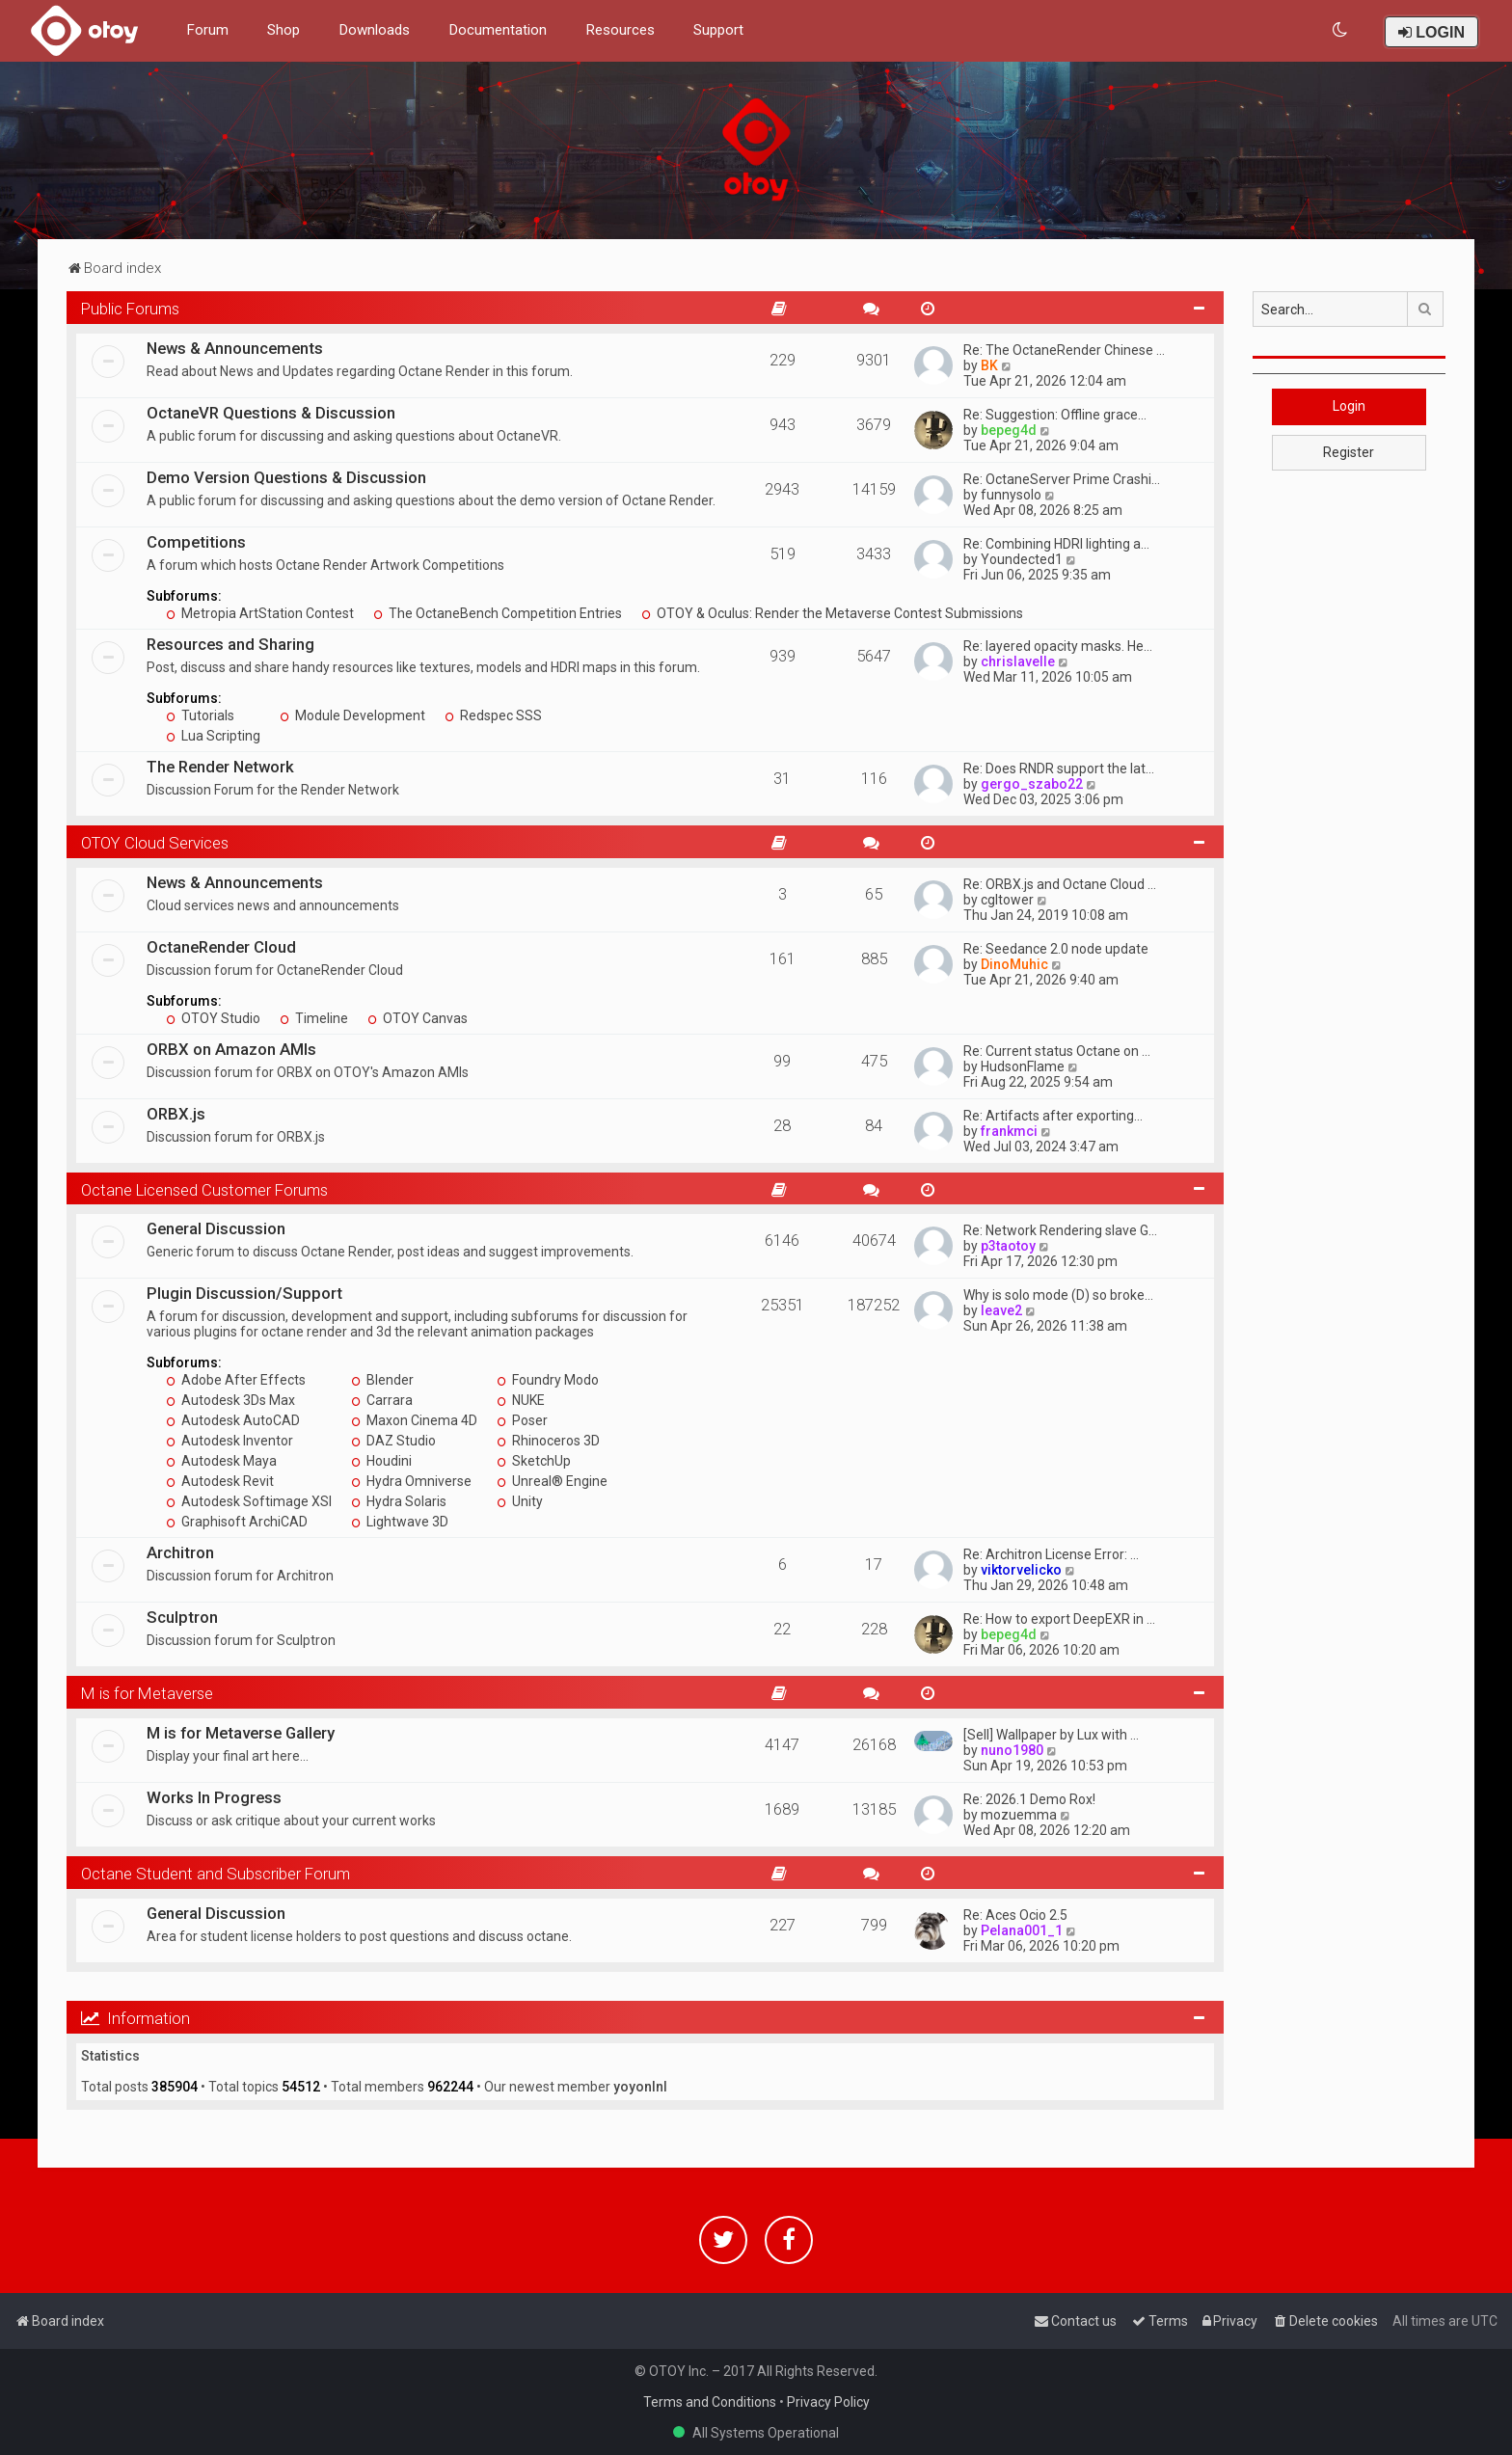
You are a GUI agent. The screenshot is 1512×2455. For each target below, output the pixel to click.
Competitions (196, 542)
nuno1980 (1012, 1750)
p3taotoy (1008, 1246)
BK (989, 365)
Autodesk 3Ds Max (230, 1400)
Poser (522, 1420)
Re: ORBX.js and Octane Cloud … (1059, 884)
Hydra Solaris (398, 1501)
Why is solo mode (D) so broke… (1058, 1295)
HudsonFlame (1023, 1066)
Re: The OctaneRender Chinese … (1064, 350)
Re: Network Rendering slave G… (1060, 1230)
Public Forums (130, 308)
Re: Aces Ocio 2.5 (1015, 1915)
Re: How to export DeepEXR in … (1059, 1619)
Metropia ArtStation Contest (260, 613)
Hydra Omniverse (411, 1481)
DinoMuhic (1014, 964)
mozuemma (1019, 1814)
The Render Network (220, 766)
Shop (283, 30)
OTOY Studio (213, 1018)
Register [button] (1348, 452)
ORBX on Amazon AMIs (231, 1049)
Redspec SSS (493, 715)
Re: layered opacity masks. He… (1057, 646)
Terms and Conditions (709, 2402)
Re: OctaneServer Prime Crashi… (1061, 479)
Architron (180, 1552)
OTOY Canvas (417, 1018)
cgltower (1007, 899)
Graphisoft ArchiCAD (237, 1521)
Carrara (382, 1400)
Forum (207, 30)
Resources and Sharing (230, 644)
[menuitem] (1341, 30)
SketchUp (534, 1461)
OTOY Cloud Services (155, 842)
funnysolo (1011, 494)
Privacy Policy (828, 2402)
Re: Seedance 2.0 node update (1055, 949)
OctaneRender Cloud (221, 947)
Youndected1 (1022, 559)
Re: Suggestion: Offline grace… (1055, 414)
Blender (382, 1380)
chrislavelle (1018, 661)
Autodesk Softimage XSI (249, 1501)
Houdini (381, 1461)
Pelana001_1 (1022, 1930)
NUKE (521, 1400)
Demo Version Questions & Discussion (286, 477)
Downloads (374, 30)
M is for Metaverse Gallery (241, 1732)
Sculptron (182, 1617)
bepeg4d (1009, 430)
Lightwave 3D (399, 1521)
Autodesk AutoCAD (233, 1420)
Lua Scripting (213, 735)
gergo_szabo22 (1032, 784)
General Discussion (216, 1228)
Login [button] (1349, 406)
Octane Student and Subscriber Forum (215, 1873)
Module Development (352, 715)
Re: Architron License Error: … (1051, 1554)
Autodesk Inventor (229, 1440)
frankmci (1009, 1131)
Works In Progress (214, 1797)
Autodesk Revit (220, 1481)
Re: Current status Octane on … (1056, 1051)
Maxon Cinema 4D (414, 1420)
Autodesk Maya (221, 1461)
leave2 (1001, 1310)
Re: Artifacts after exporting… (1053, 1115)
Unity (520, 1501)
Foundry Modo (548, 1380)
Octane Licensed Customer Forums (204, 1190)
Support (718, 30)
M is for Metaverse (147, 1693)
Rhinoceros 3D (548, 1440)
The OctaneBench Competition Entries (497, 613)
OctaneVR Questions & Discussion (271, 412)
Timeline (314, 1018)
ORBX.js (176, 1113)
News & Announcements (235, 348)
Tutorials (200, 715)
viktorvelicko (1021, 1570)
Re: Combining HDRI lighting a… (1056, 544)
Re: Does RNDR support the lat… (1058, 768)
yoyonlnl (640, 2086)
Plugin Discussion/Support (244, 1293)
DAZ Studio (393, 1440)
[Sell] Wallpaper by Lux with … (1051, 1734)
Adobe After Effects (236, 1380)
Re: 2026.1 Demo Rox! (1029, 1799)
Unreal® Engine (552, 1481)
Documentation (497, 30)
